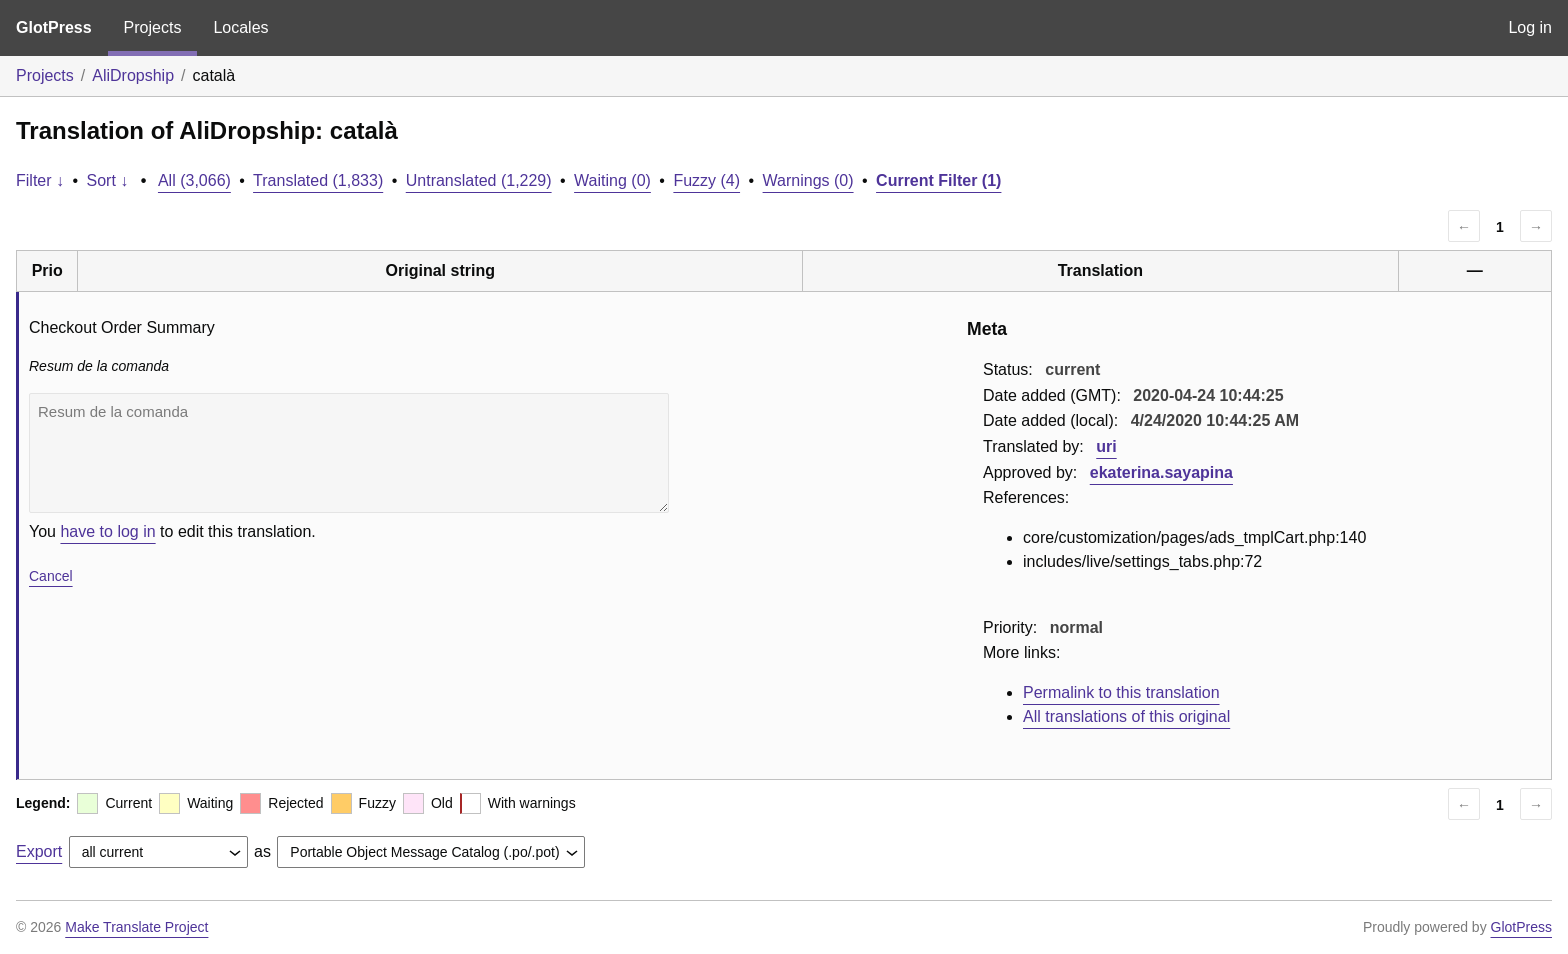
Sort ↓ (108, 180)
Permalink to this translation (1121, 692)
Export (39, 851)
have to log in (107, 531)
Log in (1530, 27)
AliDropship (133, 75)
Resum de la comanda (349, 453)
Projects (153, 27)
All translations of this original (1126, 716)
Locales (240, 27)
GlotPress (54, 27)
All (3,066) (194, 180)
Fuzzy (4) (706, 180)
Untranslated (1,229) (479, 180)
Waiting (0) (612, 180)
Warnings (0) (808, 180)
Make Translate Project (136, 927)
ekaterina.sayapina (1161, 472)
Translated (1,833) (318, 180)
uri (1106, 446)
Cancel (51, 576)
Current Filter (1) (938, 180)
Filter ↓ (40, 180)
